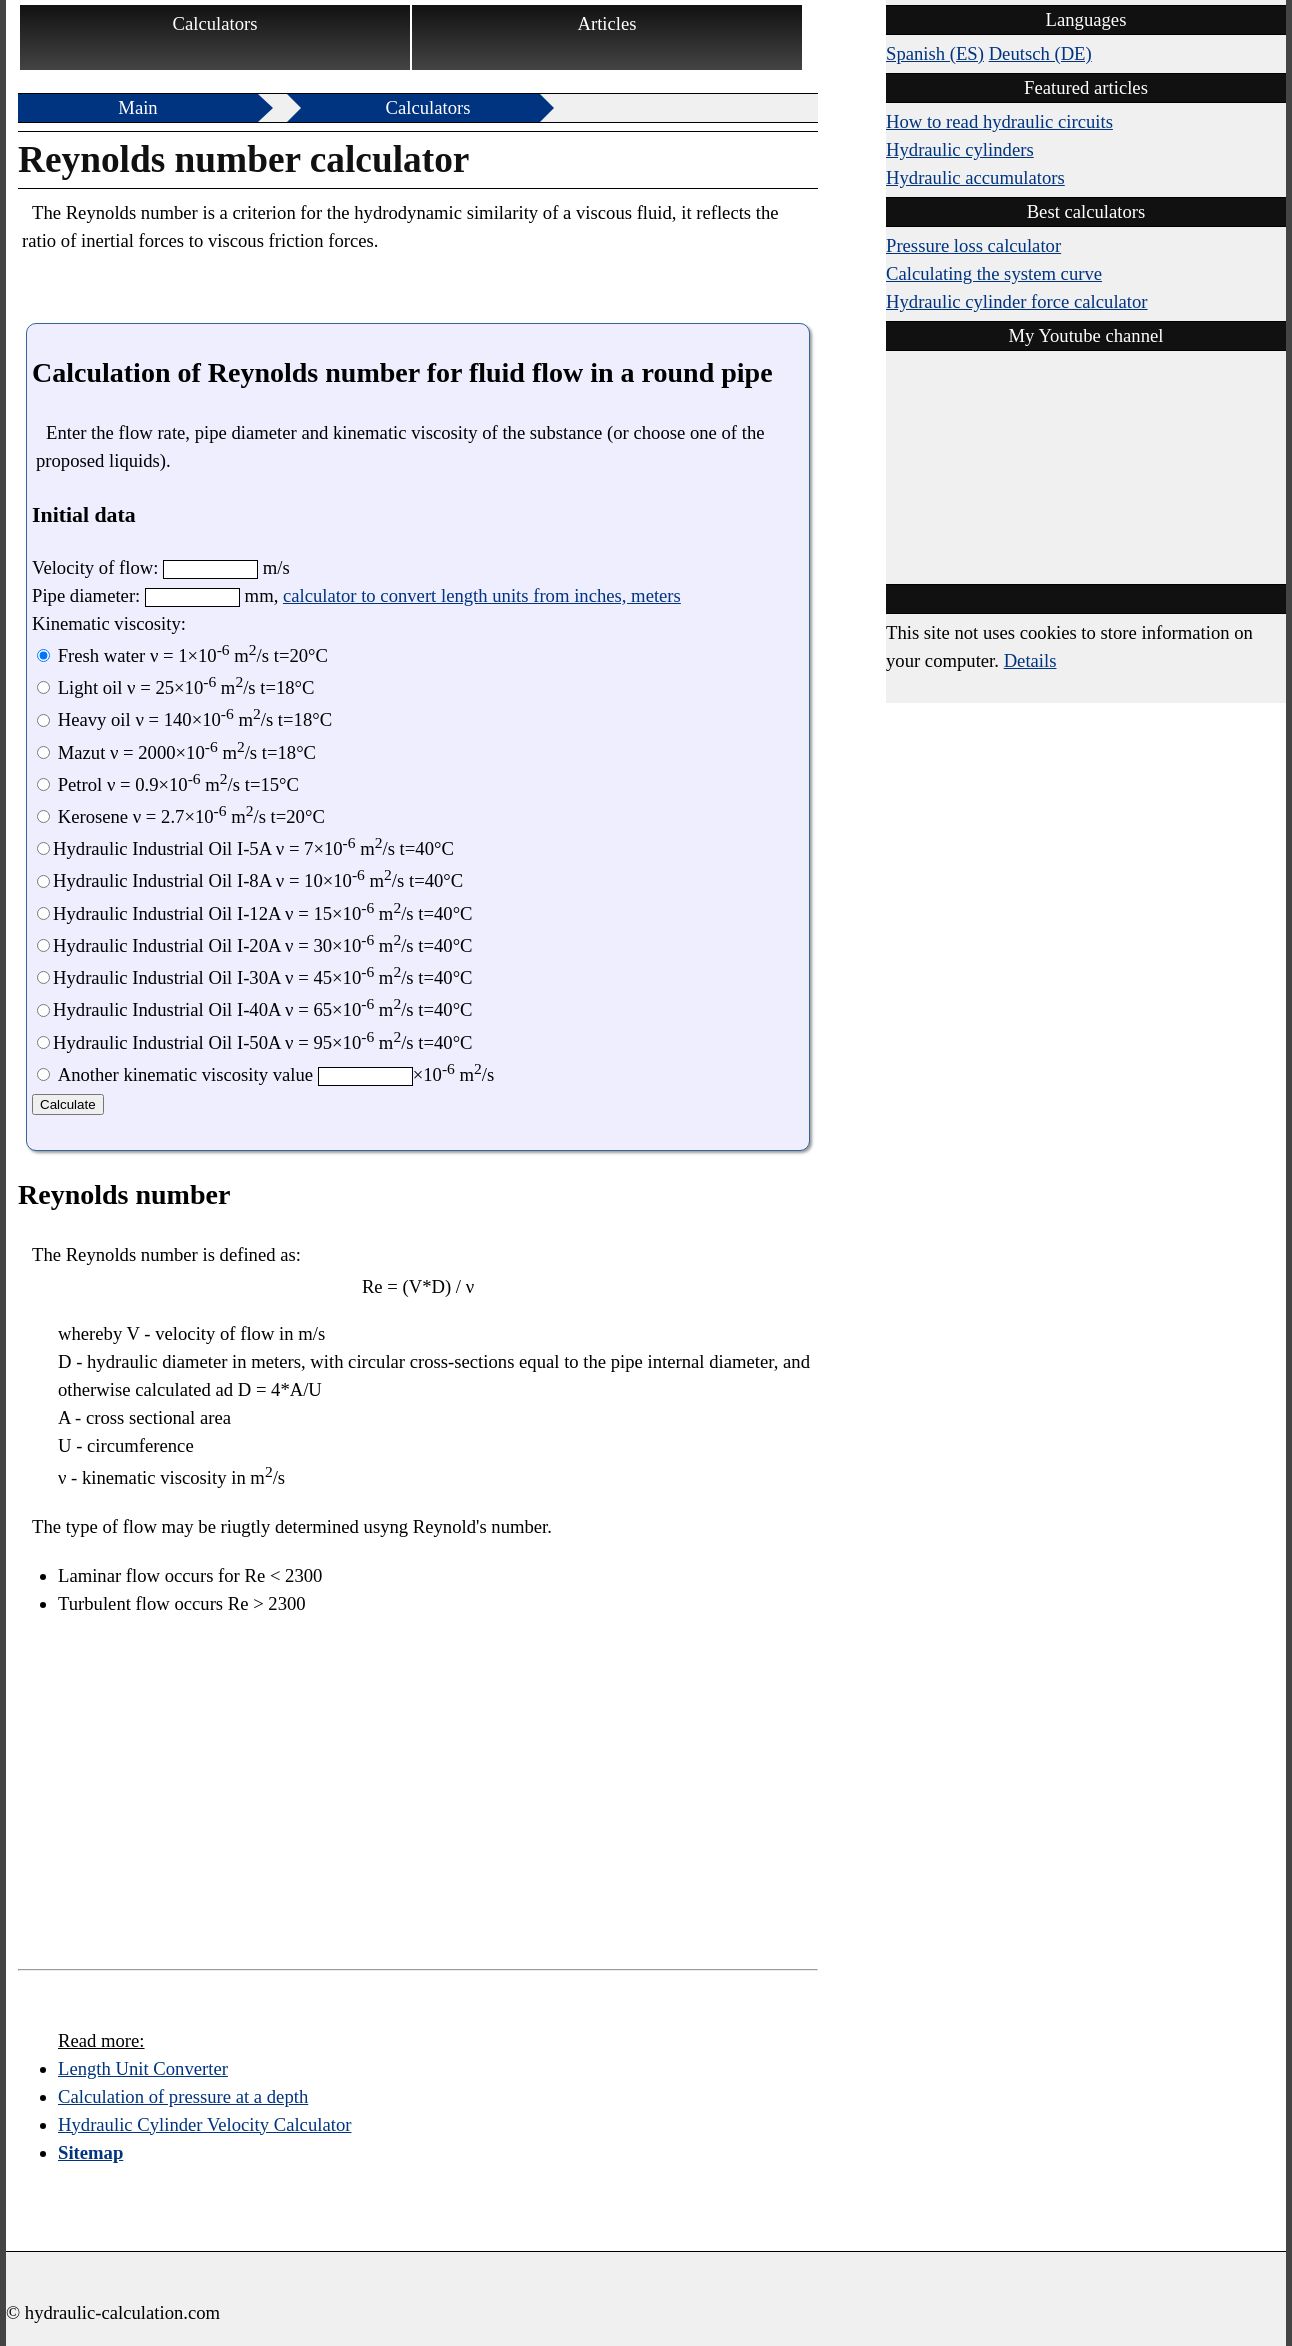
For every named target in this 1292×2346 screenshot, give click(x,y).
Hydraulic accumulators (975, 177)
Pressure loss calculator (973, 245)
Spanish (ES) (935, 53)
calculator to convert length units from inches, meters (482, 595)
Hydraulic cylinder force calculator (1017, 301)
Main (137, 107)
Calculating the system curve (994, 273)
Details (1030, 660)
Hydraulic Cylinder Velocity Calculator (204, 2124)
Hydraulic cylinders (960, 149)
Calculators (215, 23)
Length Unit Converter (143, 2068)
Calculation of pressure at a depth (183, 2096)
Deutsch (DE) (1040, 53)
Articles (606, 23)
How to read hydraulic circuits (999, 121)
